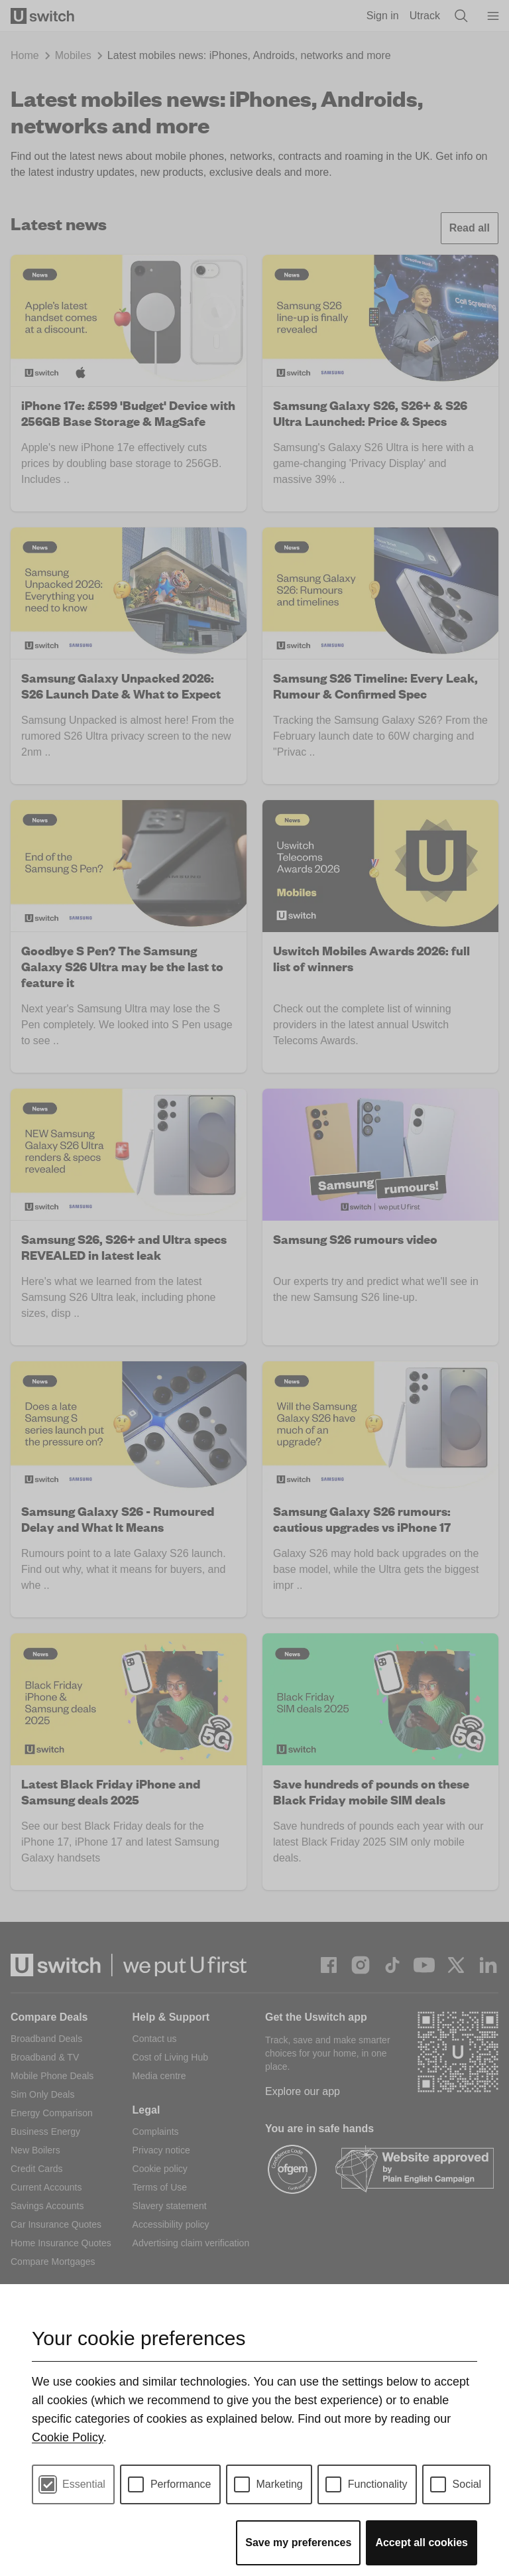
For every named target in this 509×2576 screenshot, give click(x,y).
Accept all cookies (421, 2542)
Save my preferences (298, 2542)
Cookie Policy (67, 2437)
